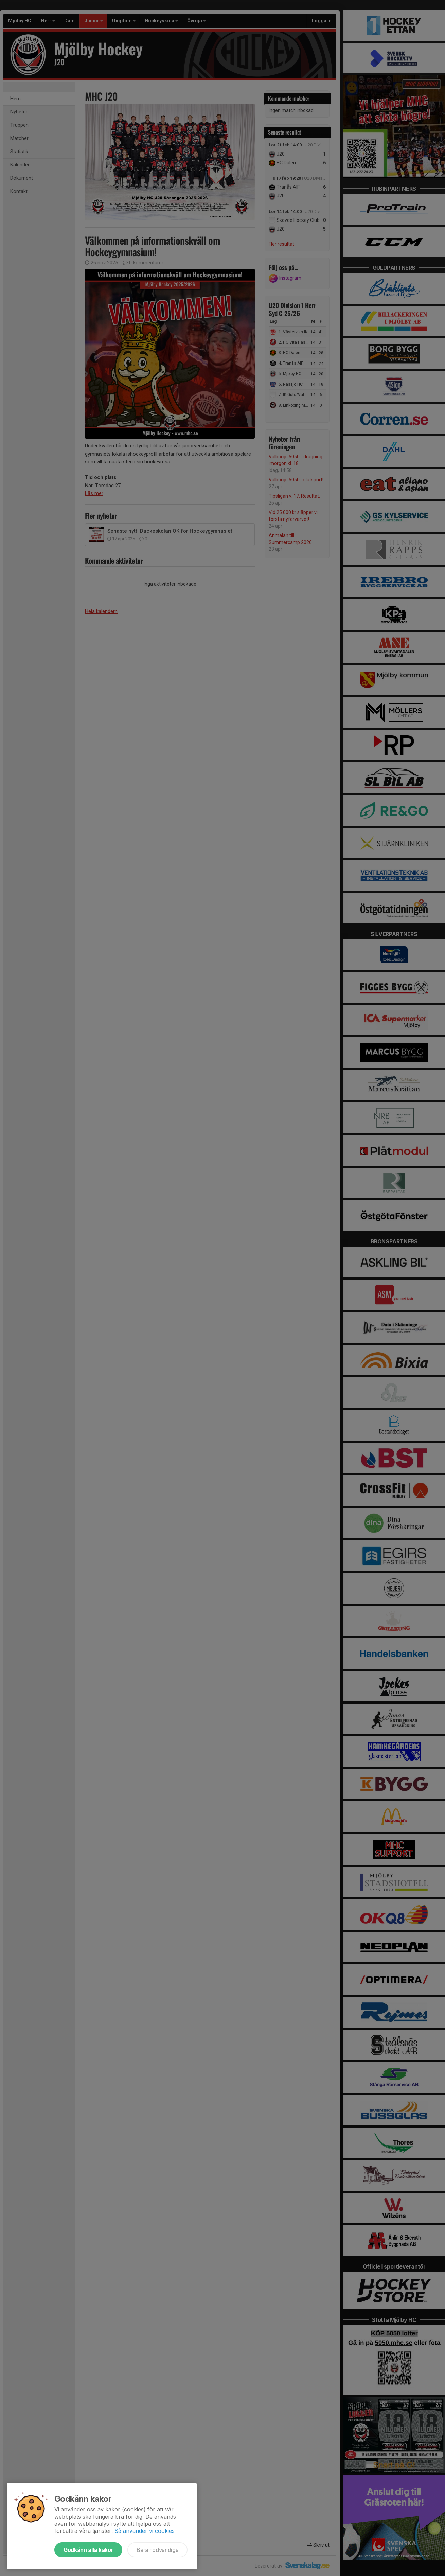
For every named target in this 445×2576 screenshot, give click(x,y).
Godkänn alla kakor (88, 2549)
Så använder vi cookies (144, 2530)
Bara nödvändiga (157, 2549)
